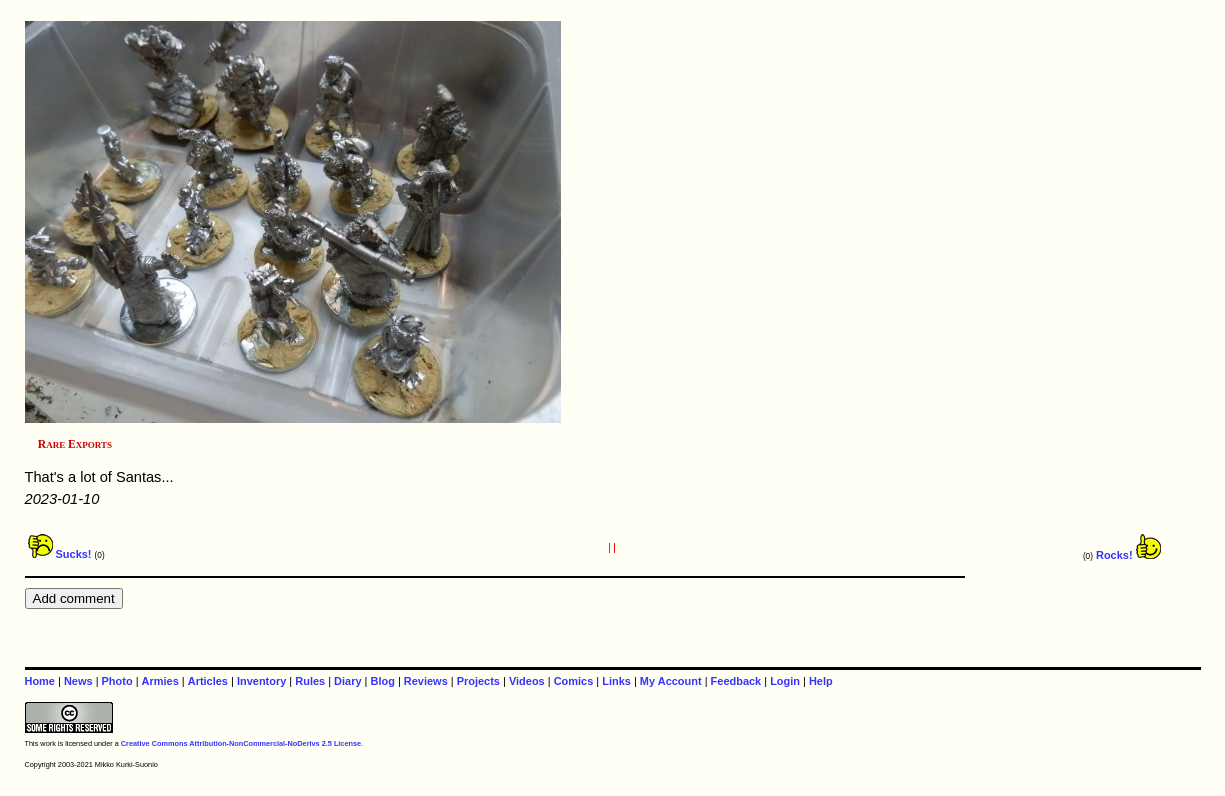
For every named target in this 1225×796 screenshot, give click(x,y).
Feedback (736, 681)
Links (616, 681)
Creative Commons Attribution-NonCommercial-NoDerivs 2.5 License (241, 743)
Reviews (426, 681)
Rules (310, 681)
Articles (208, 681)
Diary (347, 681)
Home (40, 681)
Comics (574, 681)
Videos (527, 681)
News (78, 681)
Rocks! (1128, 555)
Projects (478, 681)
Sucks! (60, 554)
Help (821, 681)
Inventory (261, 681)
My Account (671, 681)
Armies (160, 681)
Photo (117, 681)
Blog (383, 681)
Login (785, 681)
